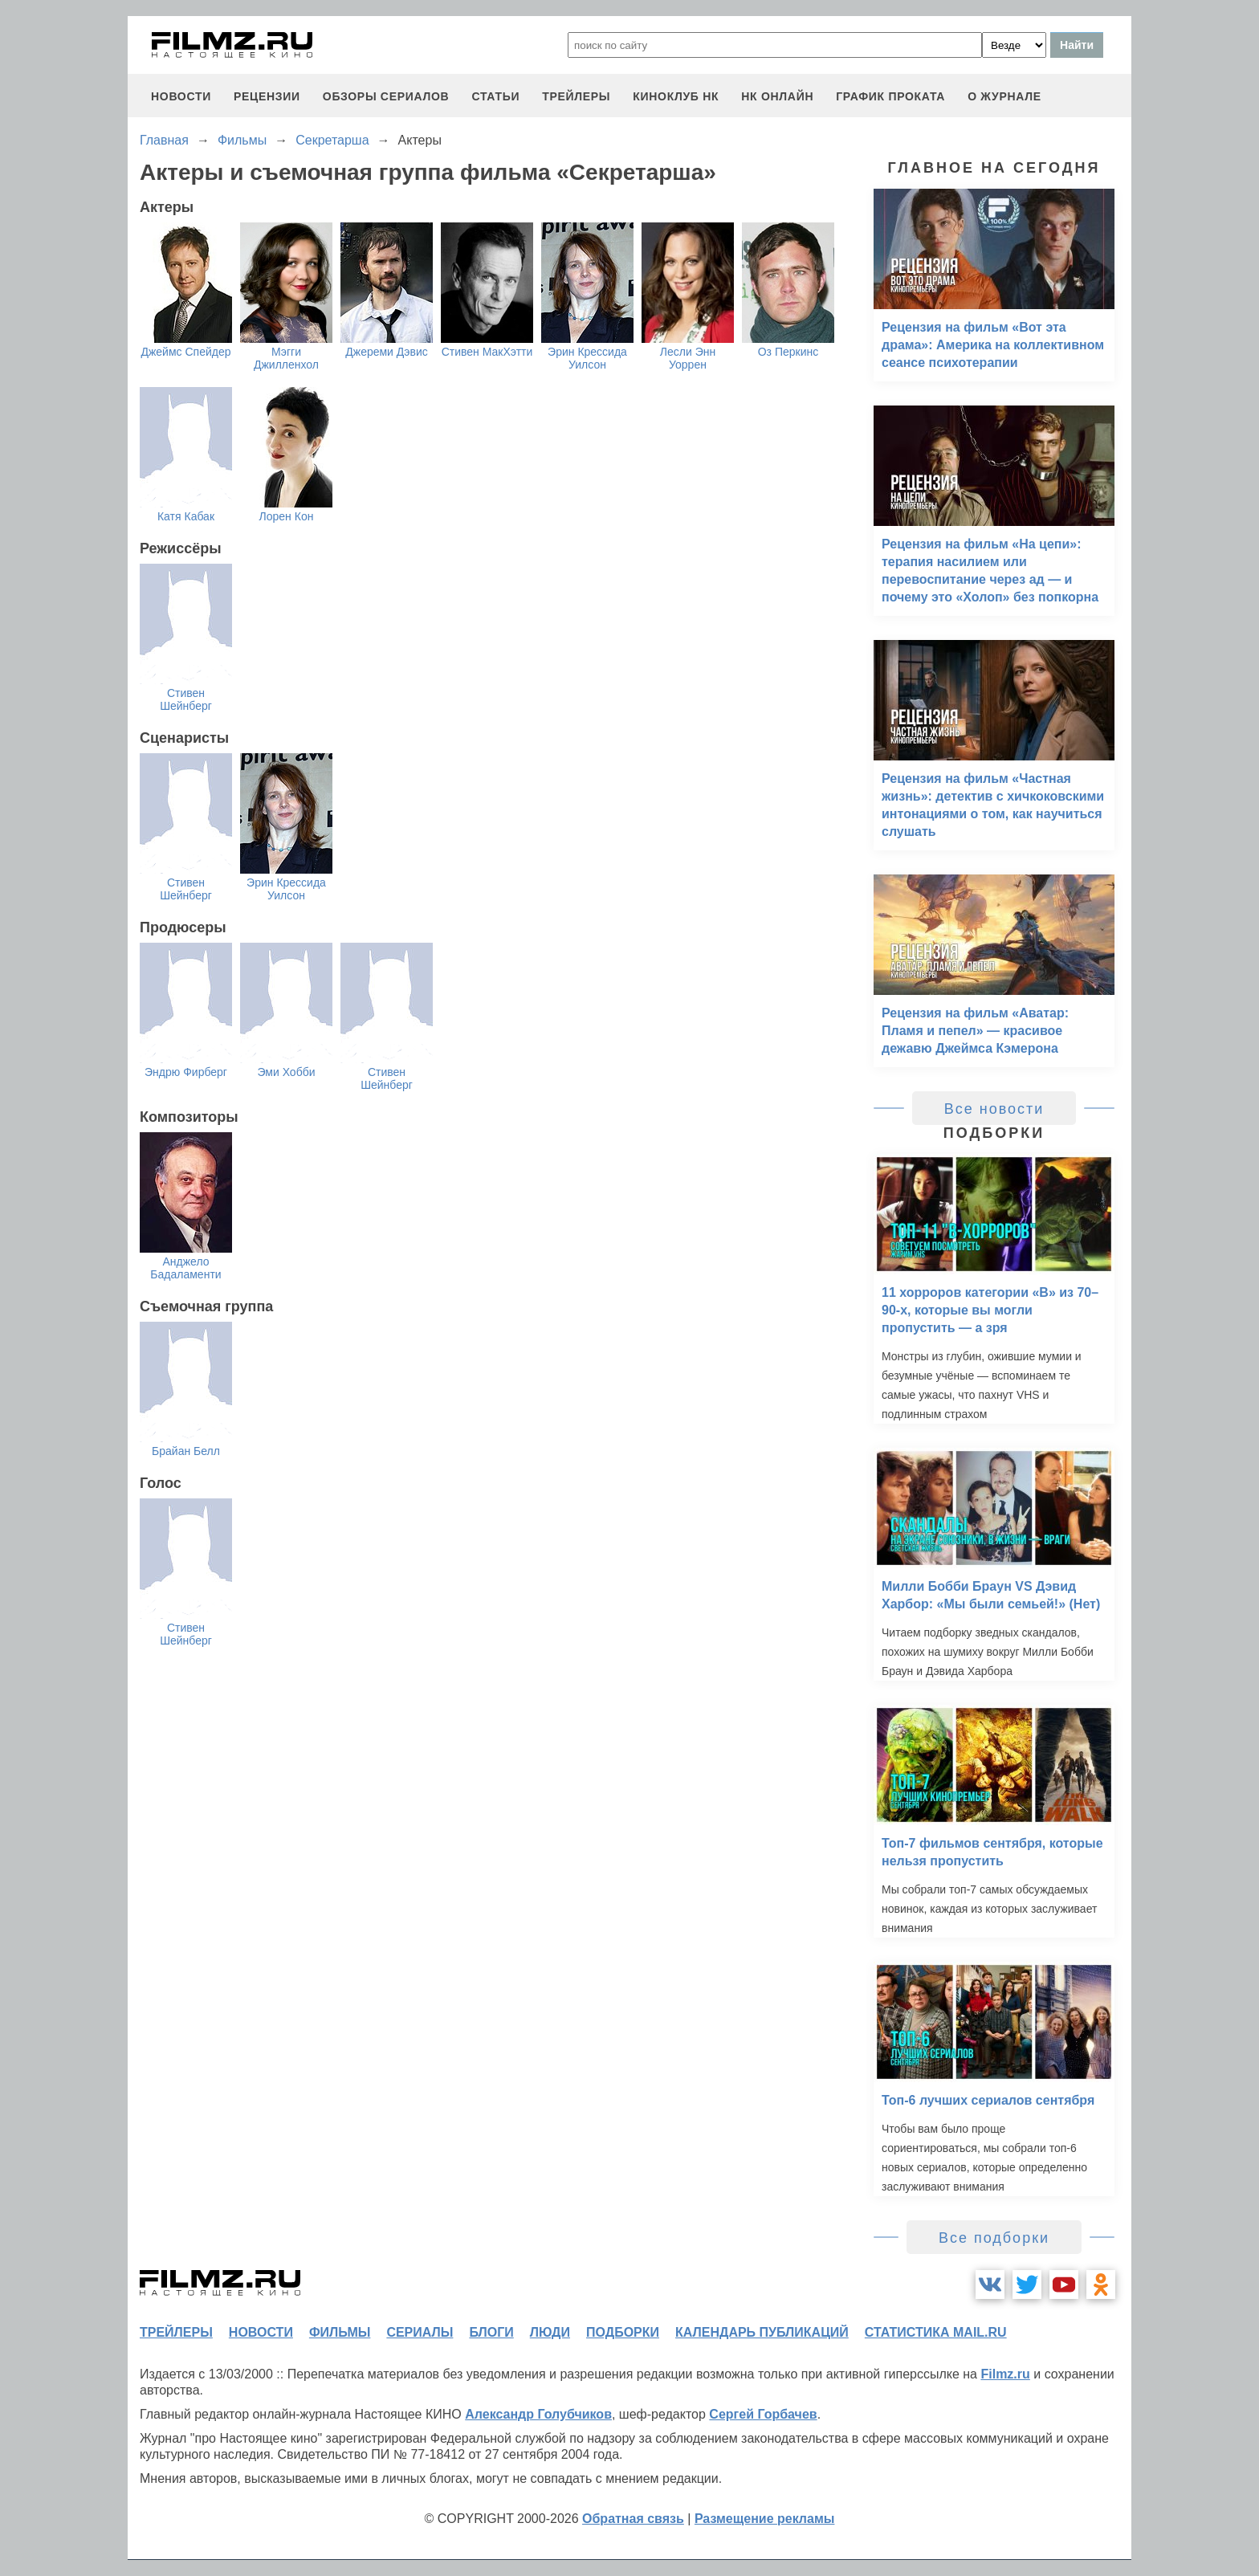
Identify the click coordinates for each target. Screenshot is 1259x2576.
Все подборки (994, 2238)
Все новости (994, 1109)
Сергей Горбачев (763, 2414)
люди (550, 2332)
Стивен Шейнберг (186, 699)
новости (181, 96)
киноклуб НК (676, 96)
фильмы (339, 2332)
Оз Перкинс (788, 351)
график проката (890, 96)
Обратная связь (633, 2518)
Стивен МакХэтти (487, 351)
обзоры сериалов (386, 96)
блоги (491, 2332)
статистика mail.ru (936, 2332)
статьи (495, 96)
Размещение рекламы (765, 2518)
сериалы (419, 2332)
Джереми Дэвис (386, 351)
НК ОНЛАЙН (777, 96)
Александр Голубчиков (538, 2414)
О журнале (1004, 96)
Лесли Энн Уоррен (687, 358)
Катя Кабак (185, 516)
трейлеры (576, 96)
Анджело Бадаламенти (185, 1268)
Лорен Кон (286, 516)
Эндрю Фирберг (186, 1072)
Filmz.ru (1004, 2374)
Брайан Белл (186, 1451)
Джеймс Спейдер (185, 351)
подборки (622, 2332)
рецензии (267, 96)
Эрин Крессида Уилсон (587, 358)
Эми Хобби (286, 1072)
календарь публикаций (762, 2332)
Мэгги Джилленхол (286, 358)
